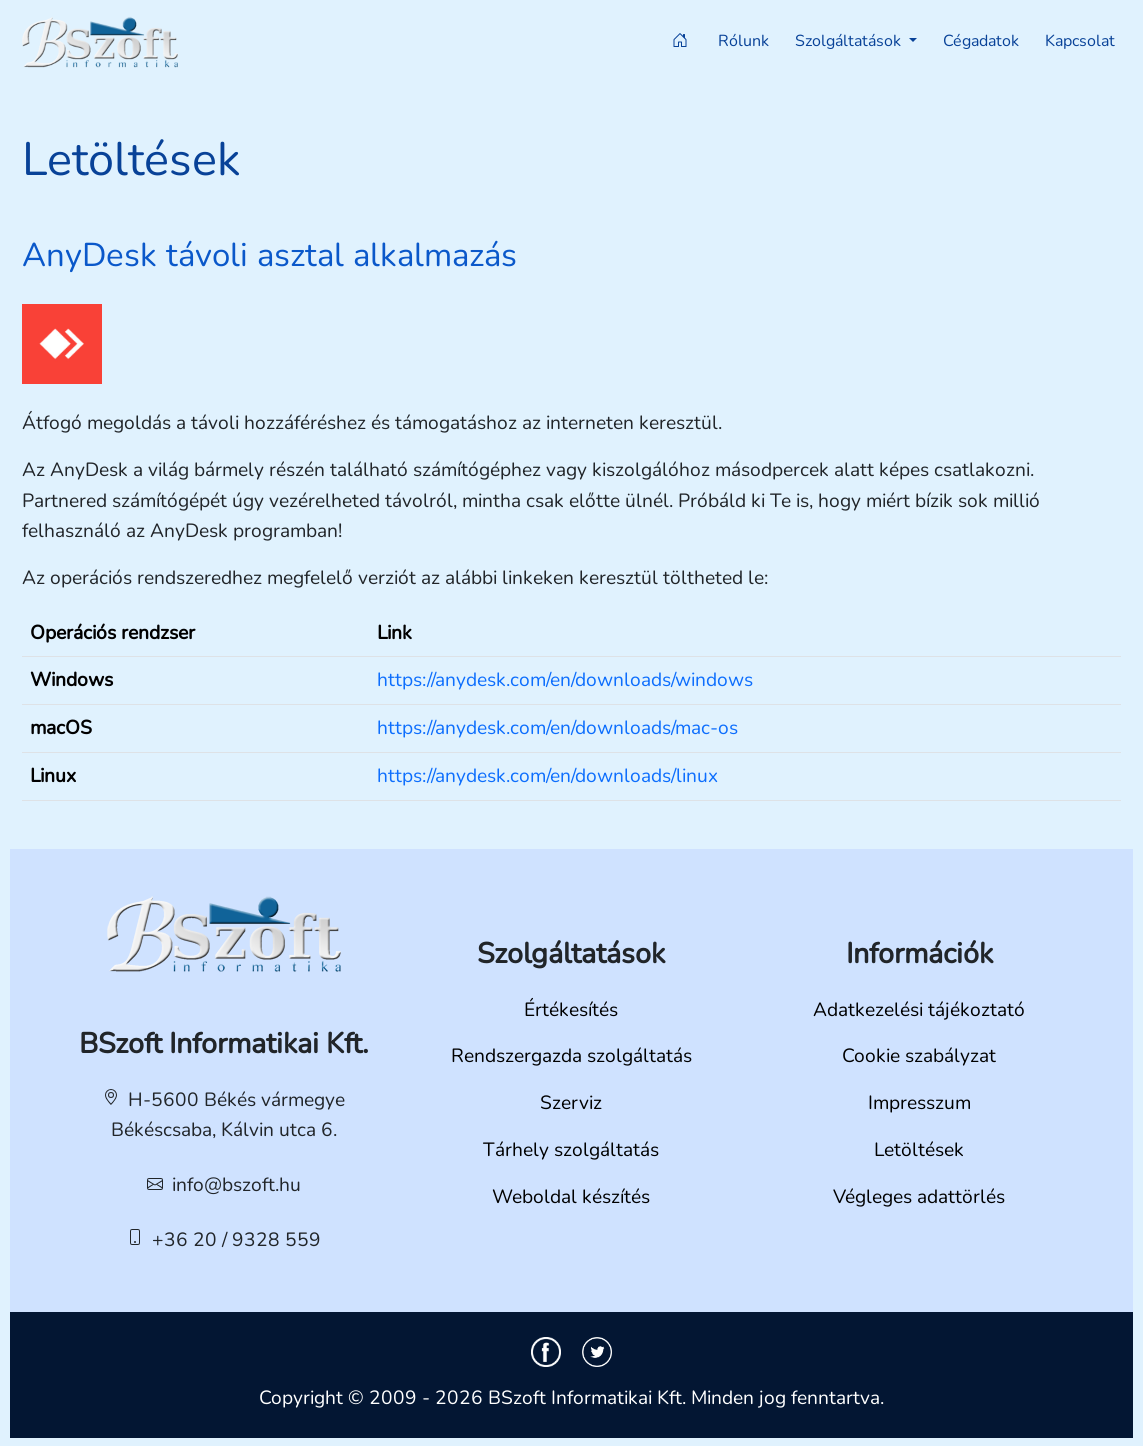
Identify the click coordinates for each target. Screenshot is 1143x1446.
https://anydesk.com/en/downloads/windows (565, 680)
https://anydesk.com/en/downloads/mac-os (557, 728)
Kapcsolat (1080, 41)
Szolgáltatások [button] (850, 41)
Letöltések (919, 1150)
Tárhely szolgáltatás (571, 1150)
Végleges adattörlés (919, 1197)
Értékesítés (571, 1010)
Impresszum (919, 1103)
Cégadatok (981, 41)
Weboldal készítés (571, 1197)
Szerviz (571, 1103)
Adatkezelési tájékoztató (919, 1010)
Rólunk (743, 41)
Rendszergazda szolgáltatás (571, 1056)
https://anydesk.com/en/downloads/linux (547, 776)
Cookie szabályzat (919, 1056)
